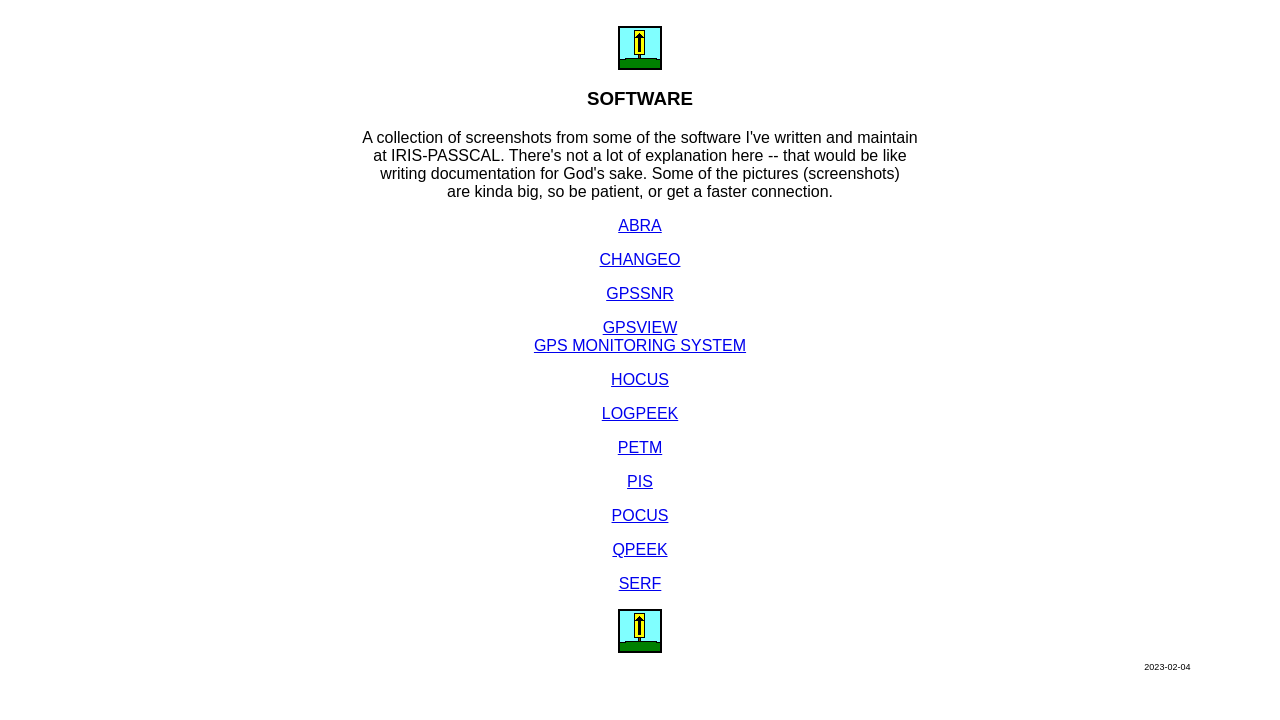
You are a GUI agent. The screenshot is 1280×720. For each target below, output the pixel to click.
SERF (640, 583)
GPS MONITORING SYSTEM (640, 345)
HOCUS (640, 379)
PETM (640, 447)
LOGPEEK (640, 413)
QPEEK (639, 549)
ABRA (640, 225)
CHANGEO (640, 259)
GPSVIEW (640, 327)
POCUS (640, 515)
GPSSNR (640, 293)
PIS (640, 481)
